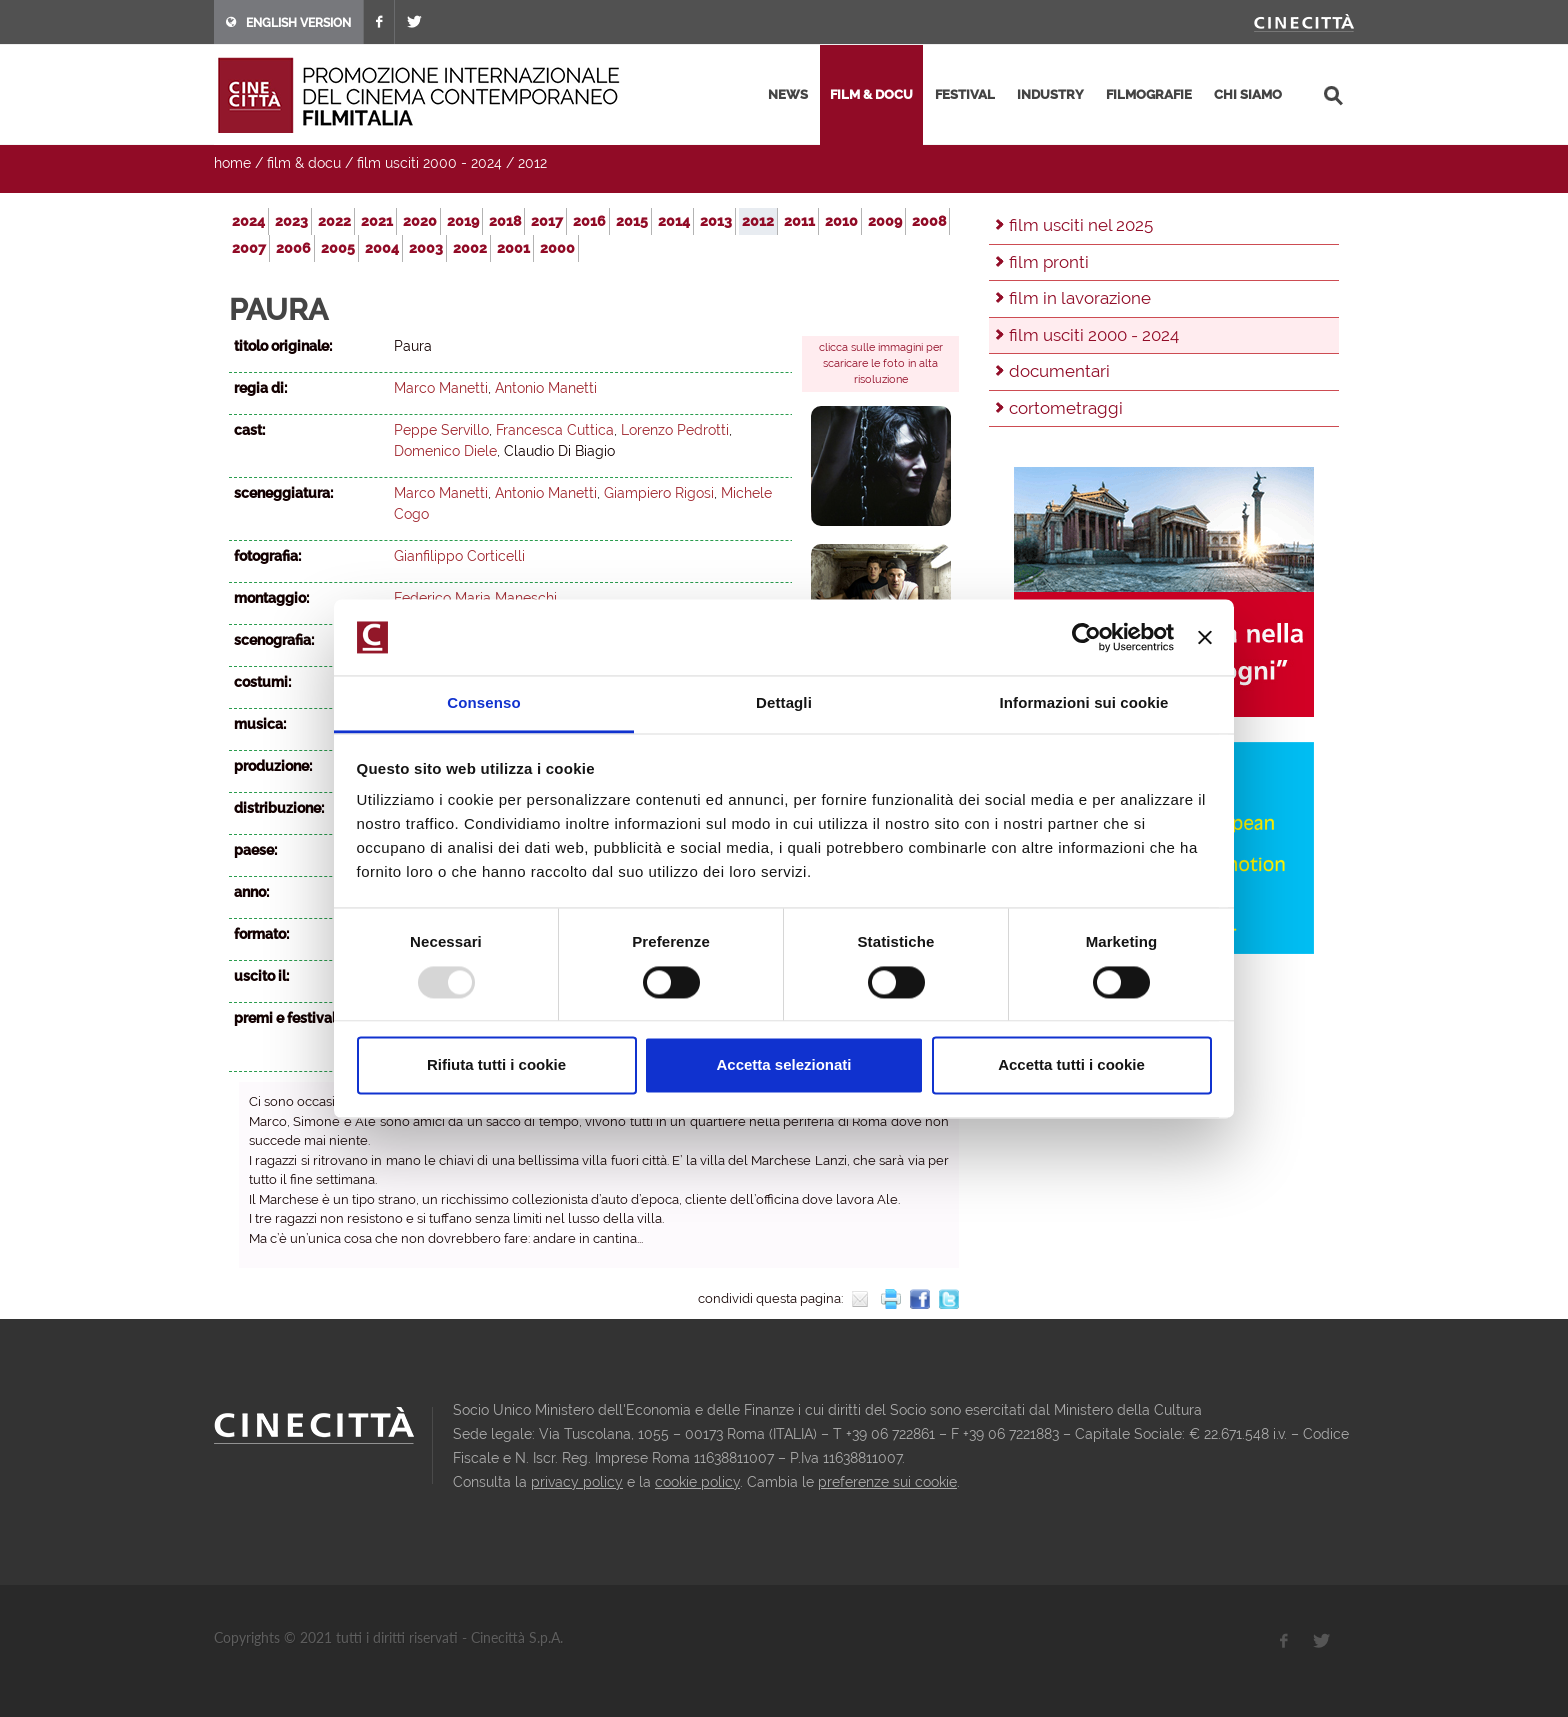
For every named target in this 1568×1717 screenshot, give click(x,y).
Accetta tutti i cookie (1071, 1065)
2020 (420, 221)
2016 (589, 221)
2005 (338, 248)
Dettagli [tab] (784, 703)
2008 (929, 221)
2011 (799, 221)
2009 (885, 221)
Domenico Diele (445, 451)
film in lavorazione (1080, 298)
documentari (1059, 371)
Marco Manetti (441, 388)
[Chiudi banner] (1205, 637)
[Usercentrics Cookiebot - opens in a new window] (1086, 637)
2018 (505, 221)
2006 (293, 248)
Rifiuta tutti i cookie (496, 1065)
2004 (382, 248)
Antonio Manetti (546, 388)
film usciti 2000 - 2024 (429, 163)
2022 (334, 221)
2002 (470, 248)
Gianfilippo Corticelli (459, 556)
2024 (248, 221)
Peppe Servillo (441, 430)
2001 (513, 248)
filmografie (1149, 94)
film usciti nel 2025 (1081, 225)
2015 (632, 221)
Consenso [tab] (483, 703)
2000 (557, 248)
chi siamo (1248, 94)
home (232, 163)
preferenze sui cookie (887, 1482)
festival (965, 94)
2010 (841, 221)
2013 (716, 221)
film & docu (871, 94)
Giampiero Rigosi (659, 493)
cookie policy (697, 1482)
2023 (291, 221)
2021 (377, 221)
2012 (532, 163)
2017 (547, 221)
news (788, 94)
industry (1050, 94)
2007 (249, 248)
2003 (426, 248)
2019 (463, 221)
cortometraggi (1066, 408)
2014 (674, 221)
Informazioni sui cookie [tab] (1084, 703)
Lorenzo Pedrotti (675, 430)
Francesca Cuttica (555, 430)
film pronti (1049, 262)
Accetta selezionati (783, 1065)
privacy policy (577, 1482)
